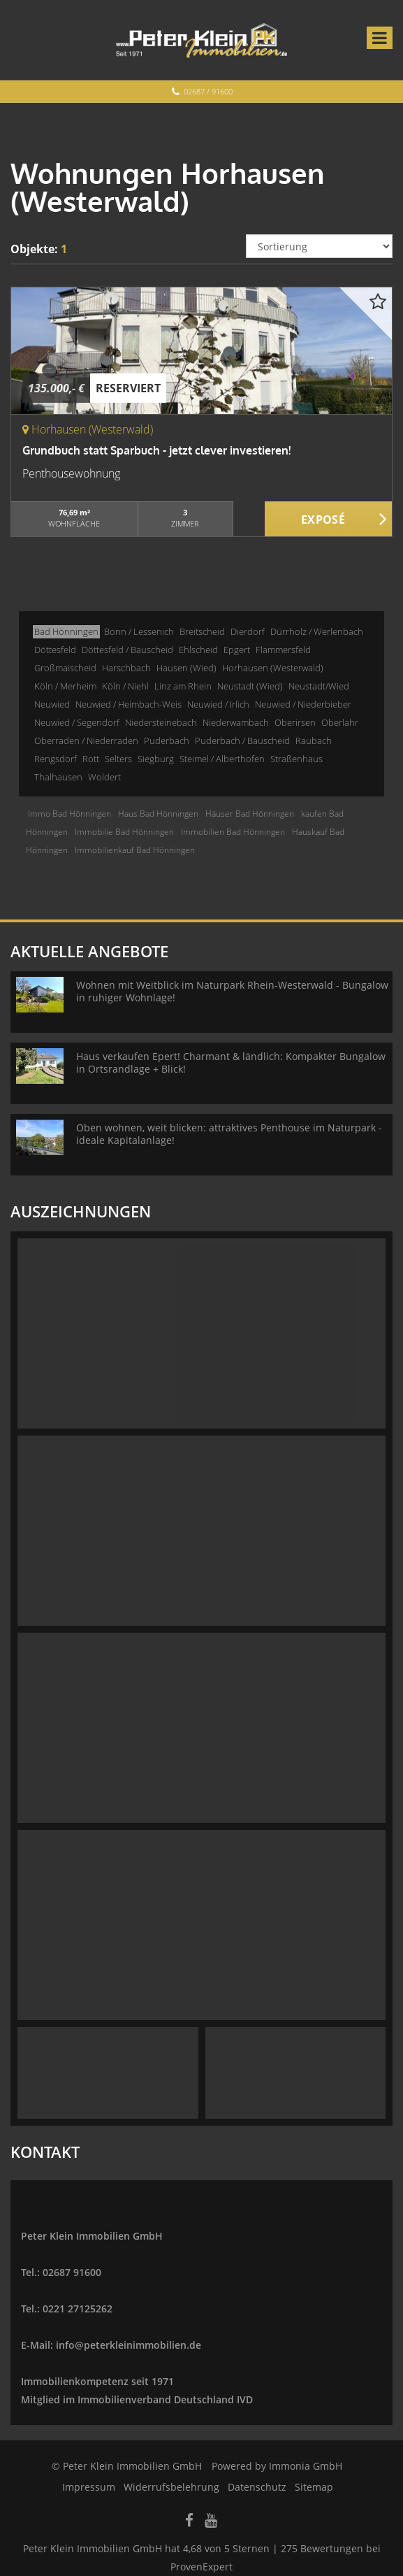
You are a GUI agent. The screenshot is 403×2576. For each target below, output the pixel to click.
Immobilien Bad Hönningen (233, 832)
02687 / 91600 (208, 91)
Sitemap (314, 2486)
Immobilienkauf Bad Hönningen (135, 850)
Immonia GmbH (305, 2466)
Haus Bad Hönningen (158, 814)
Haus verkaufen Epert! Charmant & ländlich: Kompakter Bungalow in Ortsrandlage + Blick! (231, 1062)
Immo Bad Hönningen (69, 814)
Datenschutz (257, 2486)
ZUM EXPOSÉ (328, 519)
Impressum (88, 2486)
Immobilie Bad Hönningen (124, 832)
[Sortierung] (319, 246)
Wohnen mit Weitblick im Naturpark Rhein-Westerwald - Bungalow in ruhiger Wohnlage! (232, 991)
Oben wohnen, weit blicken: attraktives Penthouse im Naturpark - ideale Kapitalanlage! (229, 1134)
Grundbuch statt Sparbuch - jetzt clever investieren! (156, 450)
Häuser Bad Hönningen (249, 814)
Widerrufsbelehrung (171, 2486)
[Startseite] (201, 40)
